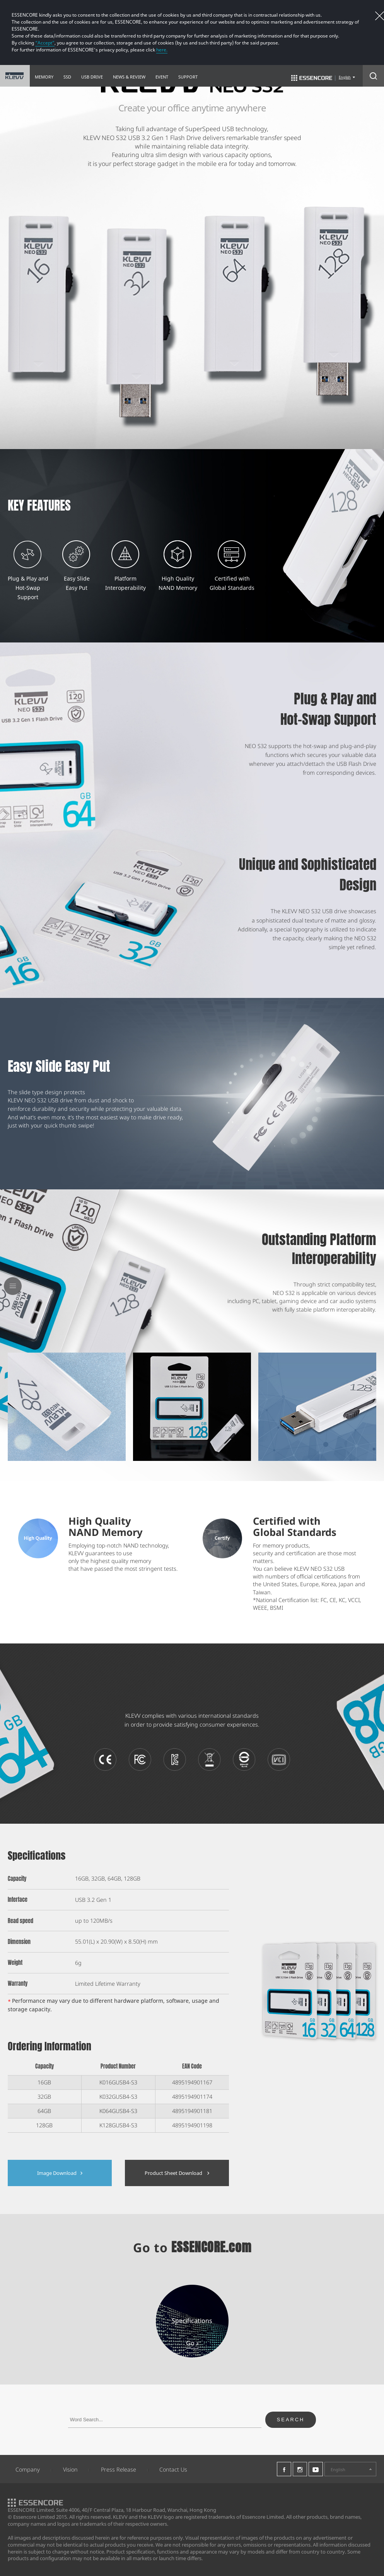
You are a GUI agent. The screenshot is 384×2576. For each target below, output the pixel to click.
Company (27, 2469)
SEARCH (290, 2419)
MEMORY (44, 77)
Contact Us (173, 2469)
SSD (67, 77)
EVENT (161, 77)
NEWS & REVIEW (129, 77)
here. (161, 49)
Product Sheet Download (177, 2172)
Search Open (373, 76)
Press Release (118, 2469)
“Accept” (45, 42)
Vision (70, 2469)
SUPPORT (188, 77)
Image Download (59, 2172)
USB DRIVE (92, 77)
